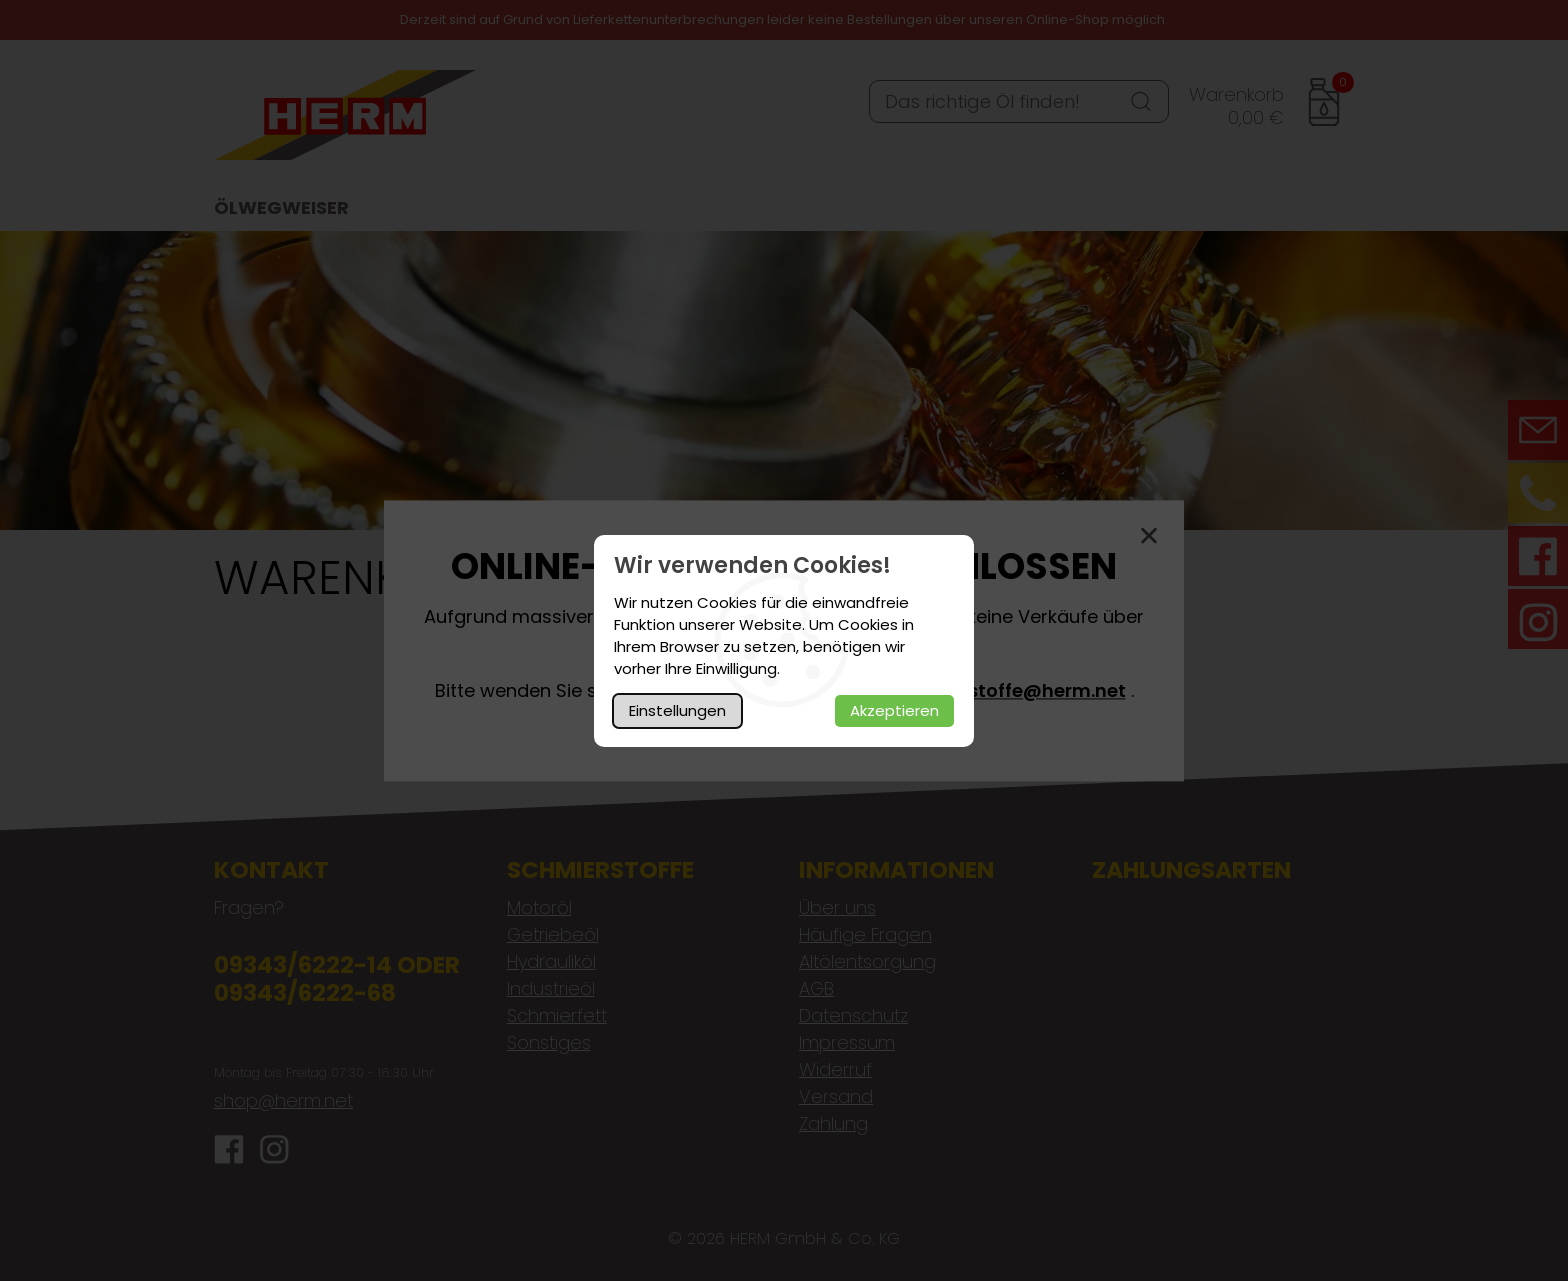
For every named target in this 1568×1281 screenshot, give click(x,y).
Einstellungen (677, 710)
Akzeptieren (894, 710)
